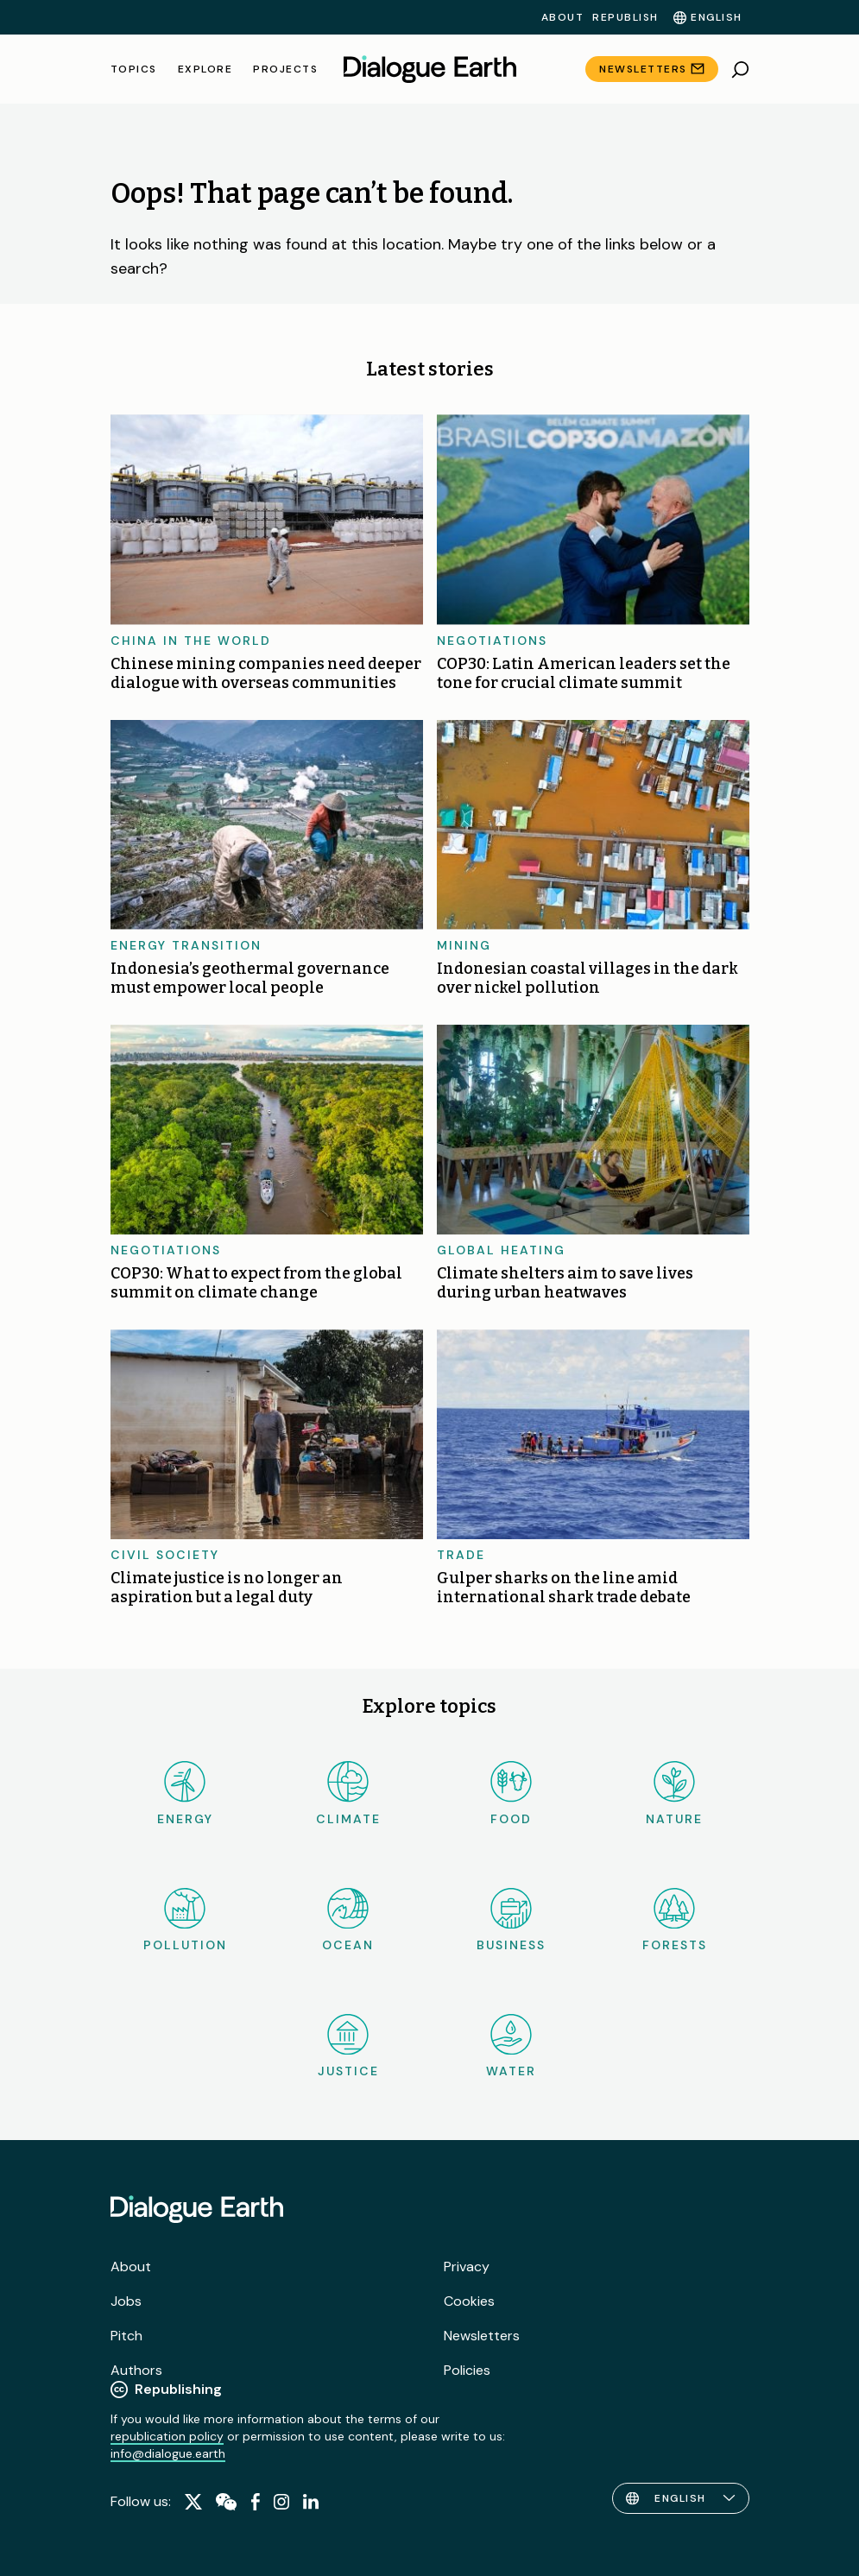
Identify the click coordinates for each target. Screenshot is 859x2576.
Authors (136, 2370)
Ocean (348, 1920)
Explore (205, 69)
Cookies (469, 2301)
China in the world (191, 640)
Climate (348, 1793)
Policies (467, 2370)
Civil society (165, 1555)
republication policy (167, 2436)
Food (511, 1793)
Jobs (126, 2301)
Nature (674, 1793)
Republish (625, 17)
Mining (464, 945)
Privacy (467, 2266)
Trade (461, 1555)
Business (511, 1920)
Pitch (126, 2336)
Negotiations (492, 640)
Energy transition (186, 945)
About (562, 17)
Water (511, 2046)
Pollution (185, 1920)
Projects (285, 69)
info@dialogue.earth (168, 2453)
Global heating (501, 1250)
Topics (134, 69)
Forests (674, 1920)
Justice (348, 2046)
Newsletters (643, 69)
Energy (185, 1793)
